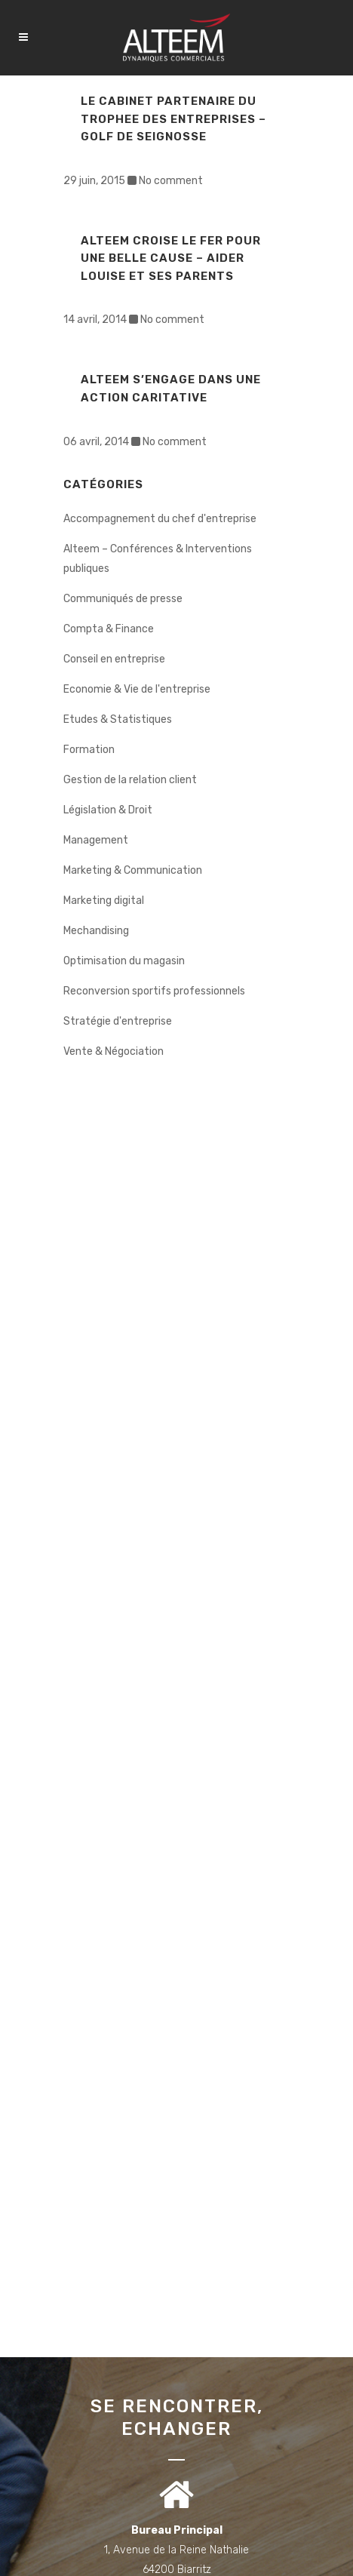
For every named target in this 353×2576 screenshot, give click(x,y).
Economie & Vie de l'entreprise (136, 689)
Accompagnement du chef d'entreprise (159, 518)
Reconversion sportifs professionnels (154, 991)
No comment (171, 180)
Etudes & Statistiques (117, 719)
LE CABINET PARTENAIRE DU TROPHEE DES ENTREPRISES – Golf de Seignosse (173, 118)
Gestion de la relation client (130, 779)
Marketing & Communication (132, 870)
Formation (89, 749)
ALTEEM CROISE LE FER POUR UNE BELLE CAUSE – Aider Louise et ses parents (171, 258)
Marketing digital (103, 900)
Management (95, 840)
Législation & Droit (107, 810)
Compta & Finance (108, 628)
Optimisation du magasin (124, 960)
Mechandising (96, 930)
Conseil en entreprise (114, 659)
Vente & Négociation (113, 1051)
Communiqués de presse (123, 598)
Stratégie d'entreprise (117, 1021)
